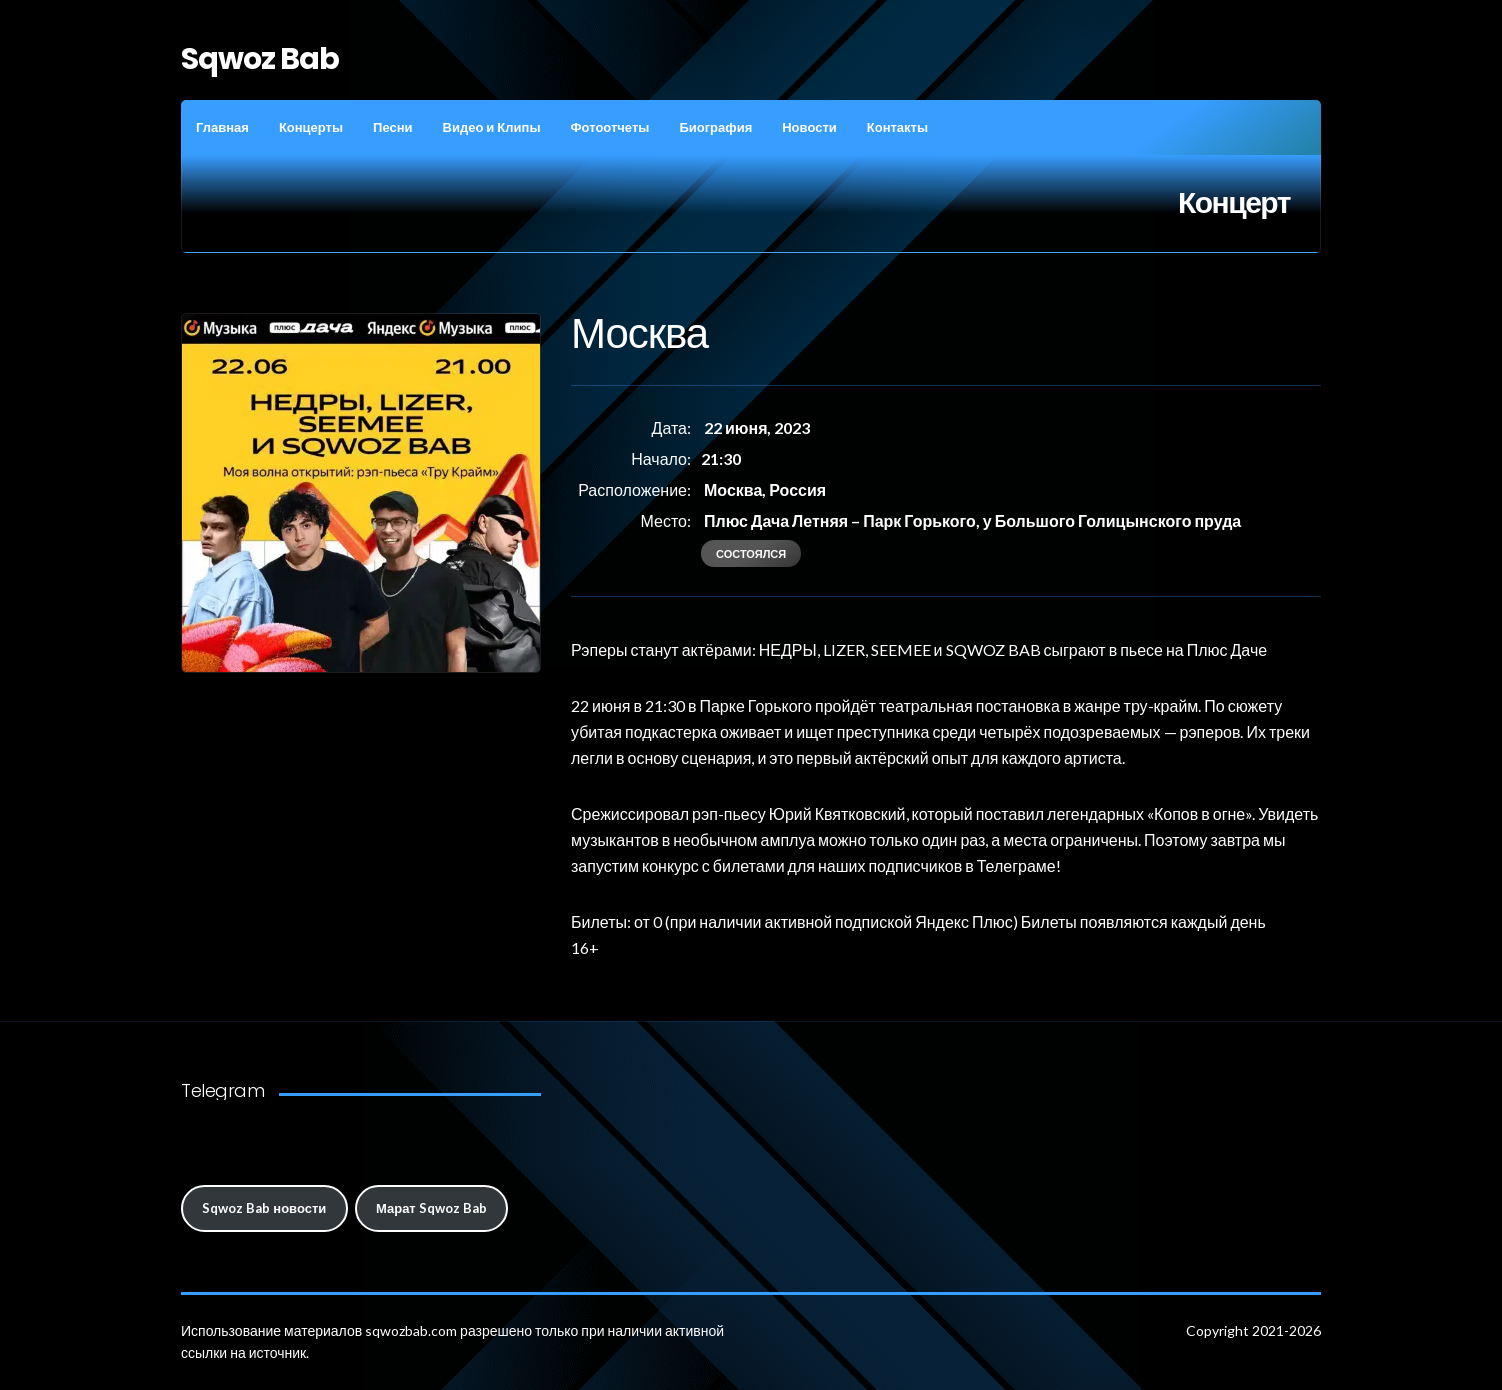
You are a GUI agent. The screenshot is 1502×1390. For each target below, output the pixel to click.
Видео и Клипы (492, 127)
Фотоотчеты (609, 127)
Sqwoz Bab (260, 59)
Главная (222, 127)
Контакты (897, 127)
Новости (809, 127)
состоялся (751, 553)
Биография (715, 127)
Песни (392, 127)
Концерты (311, 127)
